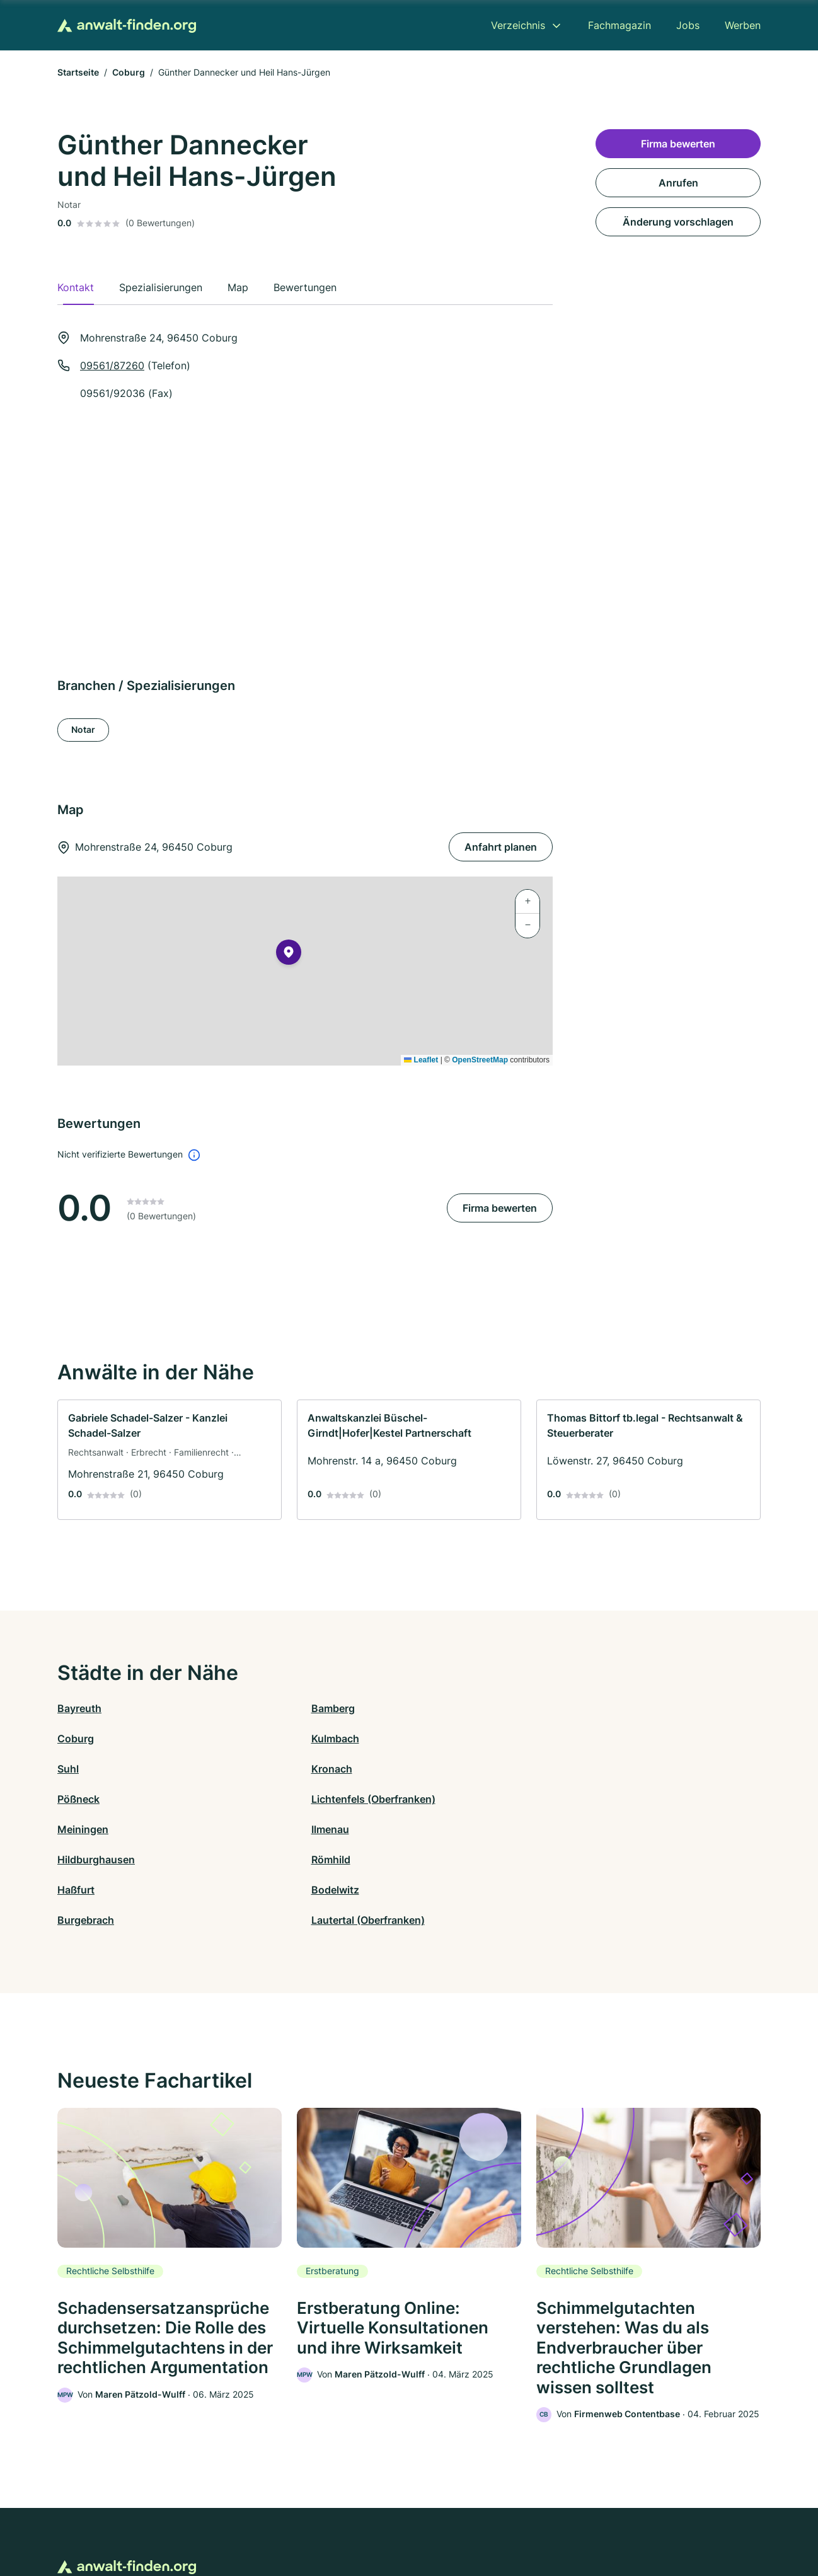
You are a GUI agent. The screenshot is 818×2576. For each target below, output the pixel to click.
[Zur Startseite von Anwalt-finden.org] (126, 25)
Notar (83, 729)
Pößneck (430, 1738)
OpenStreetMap (480, 1059)
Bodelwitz (257, 1799)
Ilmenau (252, 1768)
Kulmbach (609, 1708)
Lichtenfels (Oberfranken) (647, 1738)
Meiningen (82, 1768)
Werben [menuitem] (743, 25)
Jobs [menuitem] (688, 25)
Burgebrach (437, 1799)
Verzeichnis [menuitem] (518, 25)
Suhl (68, 1738)
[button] (288, 954)
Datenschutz (305, 2521)
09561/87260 (112, 365)
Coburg (128, 72)
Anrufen (678, 182)
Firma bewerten (500, 1208)
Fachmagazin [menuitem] (619, 25)
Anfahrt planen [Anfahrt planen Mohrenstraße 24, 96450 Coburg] (500, 847)
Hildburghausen (448, 1768)
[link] (169, 1460)
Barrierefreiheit (372, 2521)
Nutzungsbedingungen (459, 2521)
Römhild (604, 1768)
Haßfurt (76, 1799)
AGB (526, 2521)
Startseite (78, 72)
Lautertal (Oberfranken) (641, 1799)
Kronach (253, 1738)
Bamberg (255, 1708)
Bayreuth (79, 1708)
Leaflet (421, 1059)
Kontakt (253, 2521)
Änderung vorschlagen (678, 222)
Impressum (567, 2521)
